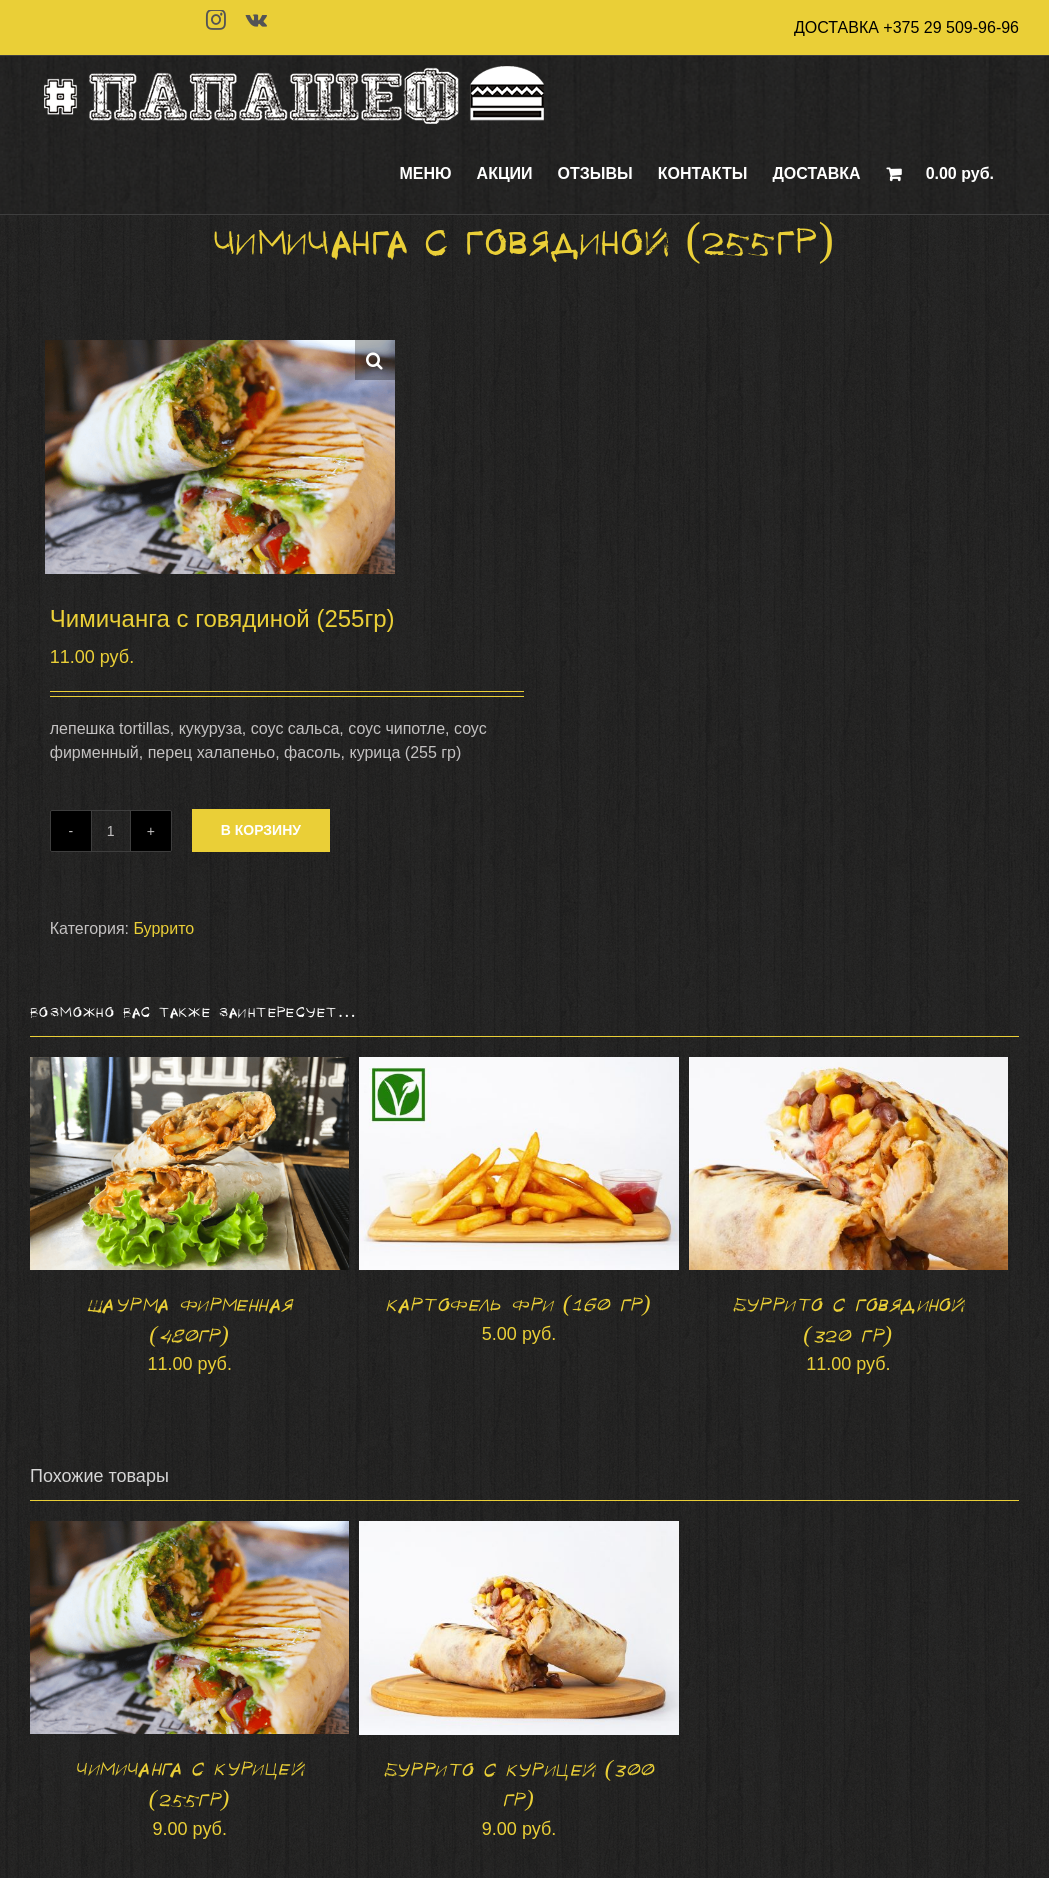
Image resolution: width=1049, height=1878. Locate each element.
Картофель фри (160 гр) (519, 1305)
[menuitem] (426, 174)
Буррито (163, 928)
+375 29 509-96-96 (951, 27)
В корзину (261, 830)
